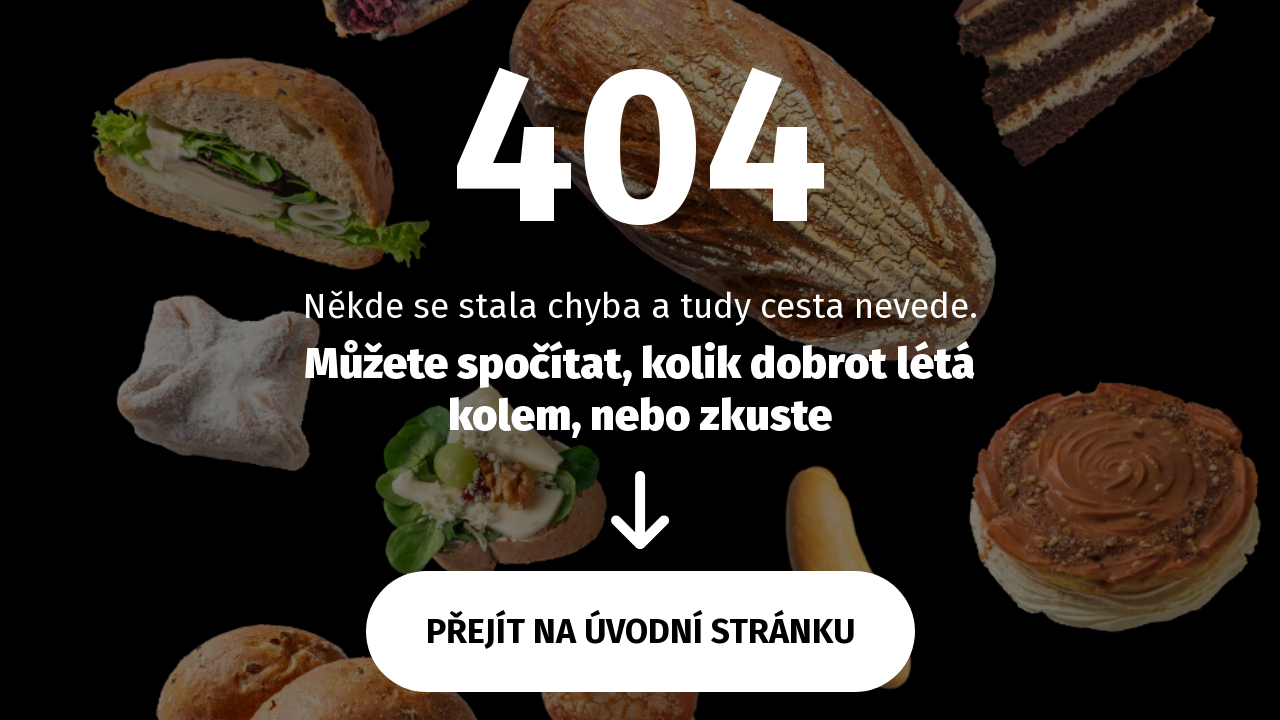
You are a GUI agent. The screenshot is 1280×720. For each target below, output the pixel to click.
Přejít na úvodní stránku (640, 631)
